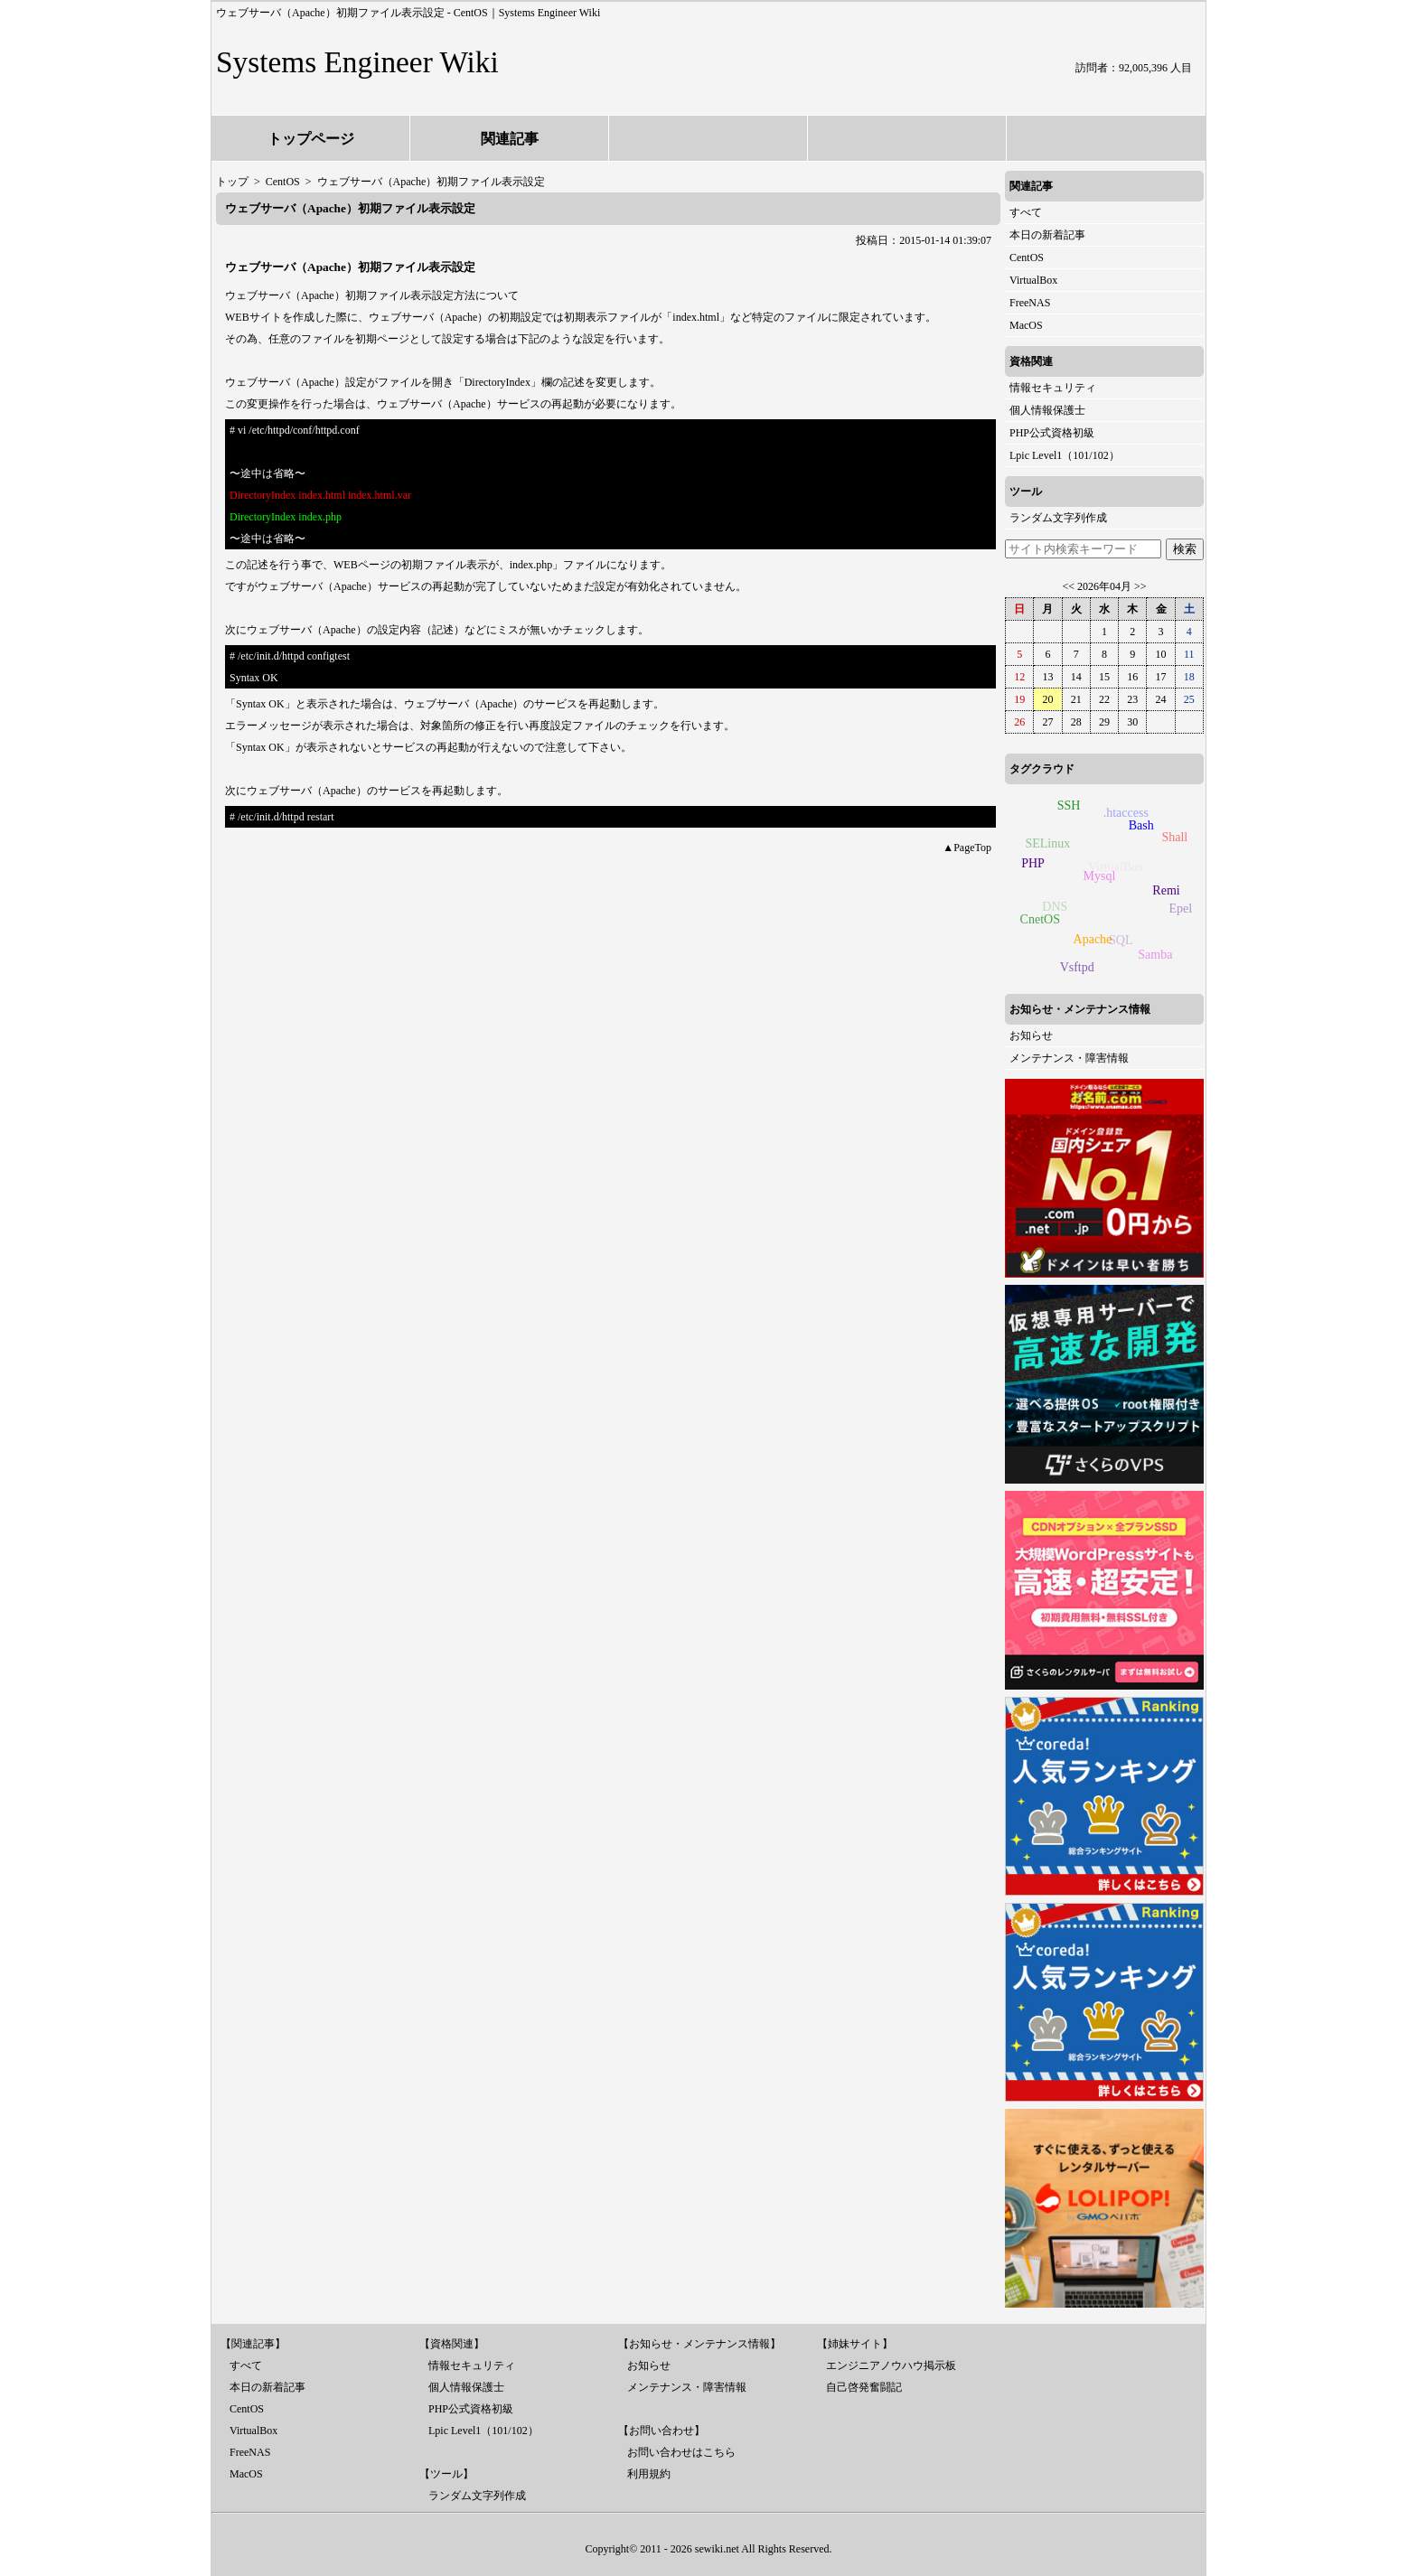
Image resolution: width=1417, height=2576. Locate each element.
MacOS (1026, 325)
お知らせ (1031, 1035)
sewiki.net (717, 2549)
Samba (1157, 953)
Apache (1097, 934)
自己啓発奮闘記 (864, 2387)
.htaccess (1122, 815)
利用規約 (649, 2474)
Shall (1173, 839)
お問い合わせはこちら (681, 2452)
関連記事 (510, 138)
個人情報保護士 (1047, 410)
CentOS (1026, 257)
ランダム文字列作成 (1058, 517)
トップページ (310, 138)
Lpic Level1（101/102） (1064, 455)
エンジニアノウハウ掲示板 (891, 2365)
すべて (1025, 212)
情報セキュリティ (1052, 387)
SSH (1070, 804)
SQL (1116, 944)
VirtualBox (1033, 280)
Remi (1169, 888)
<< (1068, 586)
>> (1140, 586)
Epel (1178, 910)
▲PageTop (967, 847)
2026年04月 (1104, 586)
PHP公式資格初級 (1051, 432)
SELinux (1045, 846)
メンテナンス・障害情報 (1069, 1058)
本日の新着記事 (1047, 235)
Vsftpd (1077, 967)
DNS (1051, 911)
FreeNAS (1029, 302)
